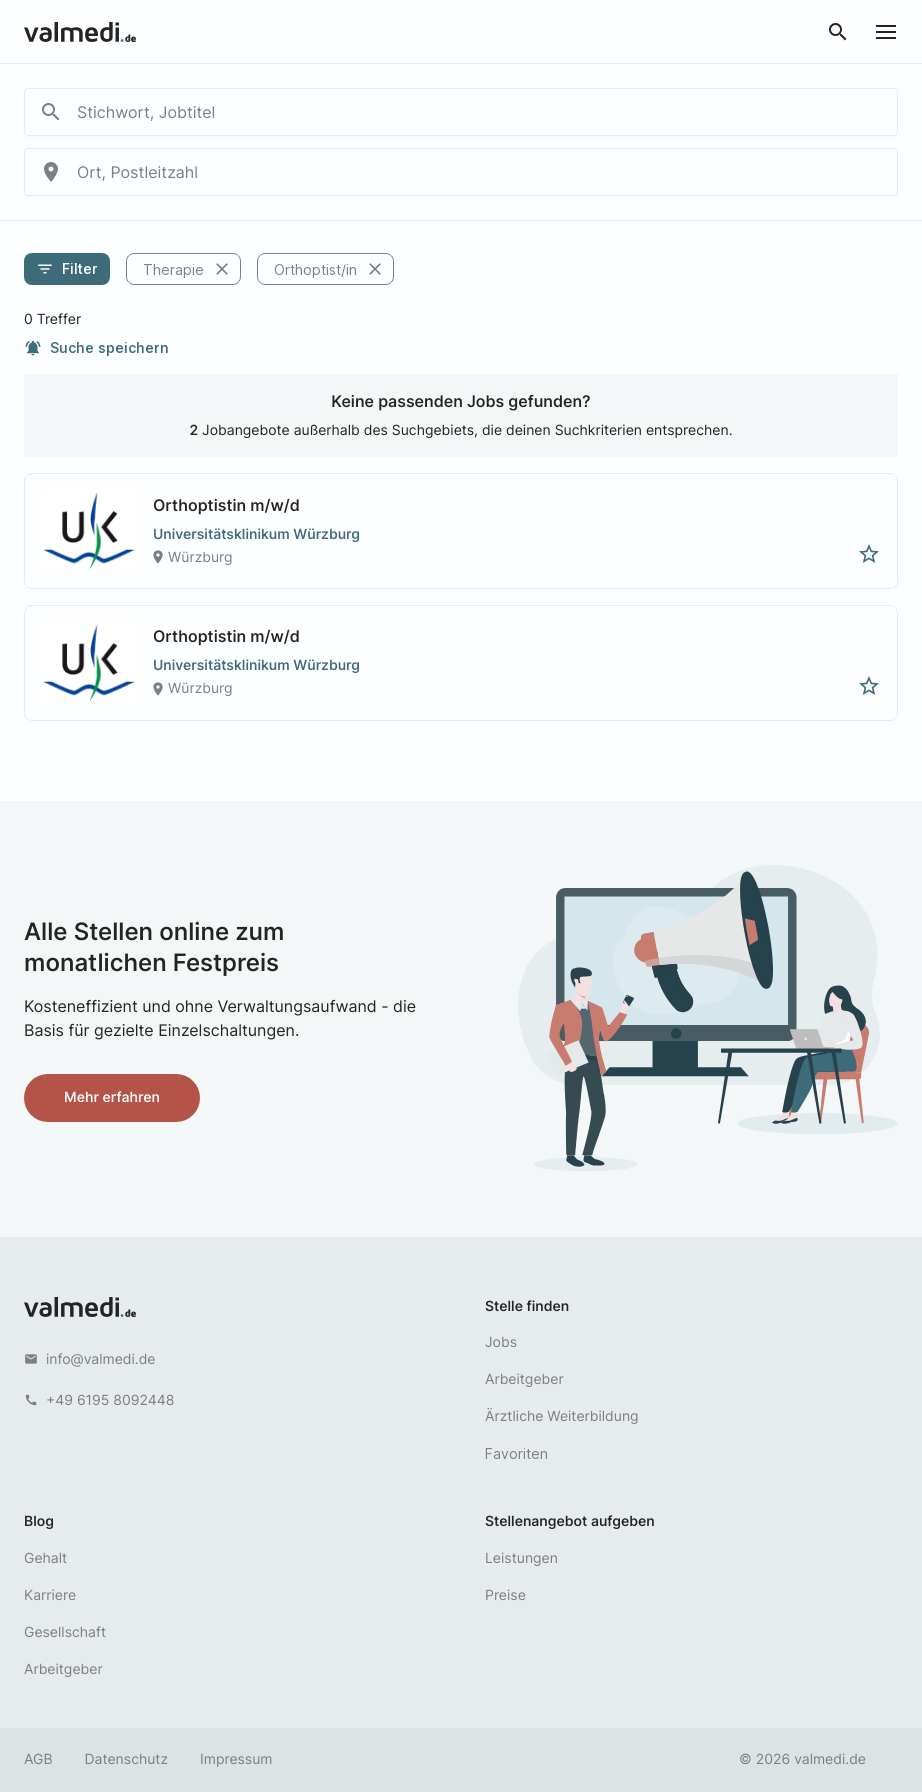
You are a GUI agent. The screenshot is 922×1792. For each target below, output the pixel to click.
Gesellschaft (65, 1632)
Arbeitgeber (524, 1379)
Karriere (50, 1595)
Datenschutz (127, 1759)
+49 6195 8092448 (110, 1400)
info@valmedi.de (101, 1359)
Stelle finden (527, 1306)
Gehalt (45, 1558)
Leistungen (521, 1558)
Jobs (501, 1342)
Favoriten (516, 1453)
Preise (505, 1595)
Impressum (236, 1759)
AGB (38, 1759)
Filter (67, 269)
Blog (39, 1521)
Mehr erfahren (112, 1097)
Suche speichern (96, 348)
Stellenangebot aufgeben (570, 1521)
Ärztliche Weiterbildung (562, 1416)
